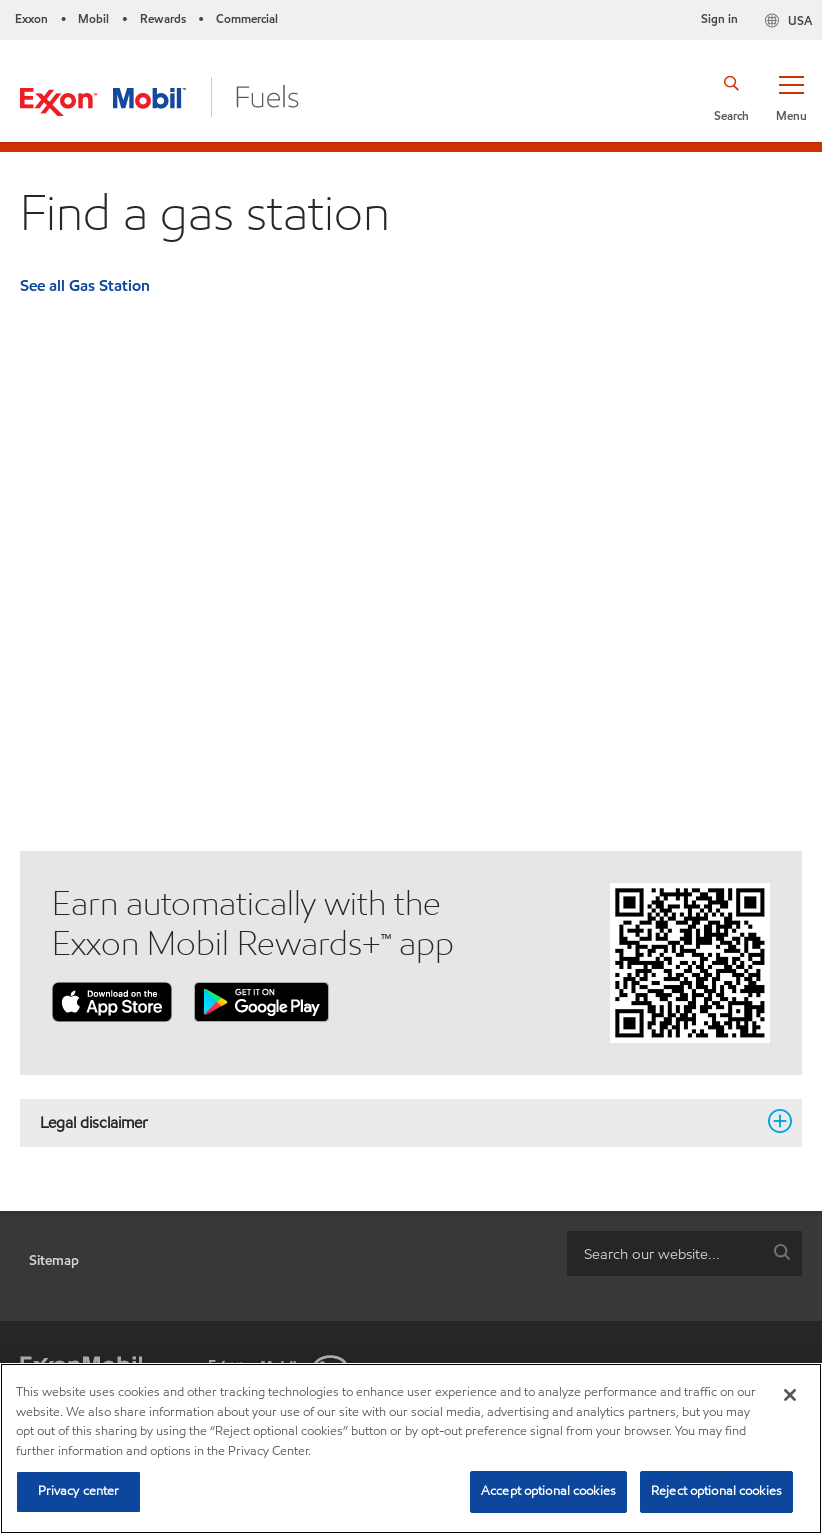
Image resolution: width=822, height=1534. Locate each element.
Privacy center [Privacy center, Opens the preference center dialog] (79, 1491)
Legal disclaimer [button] (399, 1122)
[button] (791, 97)
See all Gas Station (85, 285)
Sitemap (54, 1260)
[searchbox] (664, 1253)
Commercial (247, 18)
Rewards (163, 18)
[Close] (790, 1395)
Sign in (719, 18)
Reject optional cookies (716, 1491)
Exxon (31, 18)
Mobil (93, 18)
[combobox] (684, 1253)
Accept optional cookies (548, 1491)
